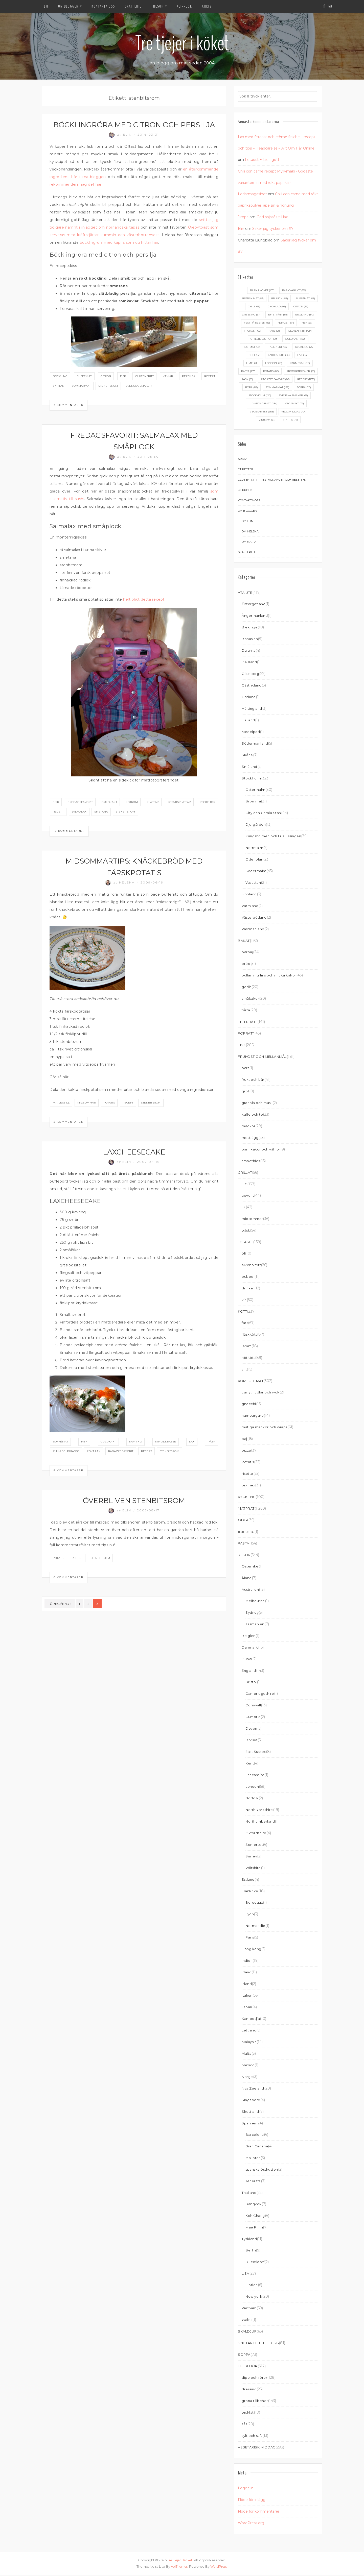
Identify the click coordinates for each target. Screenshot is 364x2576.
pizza (246, 1452)
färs (245, 1324)
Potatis (248, 1463)
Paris (249, 1938)
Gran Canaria (256, 2147)
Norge (247, 2078)
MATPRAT (246, 1510)
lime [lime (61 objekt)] (252, 364)
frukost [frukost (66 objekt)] (252, 332)
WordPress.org (251, 2524)
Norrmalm (254, 849)
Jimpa (243, 218)
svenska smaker (138, 387)
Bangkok (253, 2205)
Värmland (250, 907)
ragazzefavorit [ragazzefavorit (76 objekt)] (275, 380)
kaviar (168, 377)
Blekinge (250, 628)
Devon (251, 1730)
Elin (121, 136)
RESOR (158, 6)
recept (209, 377)
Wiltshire (253, 1869)
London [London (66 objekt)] (273, 364)
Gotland (249, 698)
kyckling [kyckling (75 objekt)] (304, 348)
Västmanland (253, 930)
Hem (45, 6)
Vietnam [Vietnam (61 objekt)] (267, 421)
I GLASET (245, 1243)
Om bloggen (68, 6)
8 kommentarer (68, 1472)
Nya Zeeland (253, 2090)
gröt (245, 1092)
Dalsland (249, 663)
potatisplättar (179, 803)
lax (192, 1442)
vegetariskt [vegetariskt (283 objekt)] (262, 412)
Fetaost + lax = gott (262, 161)
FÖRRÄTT (246, 1035)
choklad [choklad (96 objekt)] (277, 307)
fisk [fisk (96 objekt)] (307, 324)
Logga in (246, 2489)
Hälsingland (252, 710)
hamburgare (253, 1417)
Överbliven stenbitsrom (134, 1502)
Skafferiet (134, 6)
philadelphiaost (66, 1452)
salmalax (79, 813)
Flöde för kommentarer (258, 2512)
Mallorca (253, 2159)
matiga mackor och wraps (264, 1428)
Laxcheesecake (134, 1153)
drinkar (248, 1289)
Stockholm (251, 779)
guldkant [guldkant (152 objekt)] (295, 340)
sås (244, 2425)
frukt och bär (253, 1081)
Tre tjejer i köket (182, 42)
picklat (248, 2414)
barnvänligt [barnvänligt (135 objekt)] (294, 291)
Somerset (254, 1846)
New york (253, 2298)
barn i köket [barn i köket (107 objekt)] (262, 291)
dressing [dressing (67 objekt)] (251, 315)
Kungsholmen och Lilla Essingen (273, 837)
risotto (247, 1475)
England (249, 1672)
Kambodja (251, 2020)
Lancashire (254, 1776)
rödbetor (207, 803)
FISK (242, 1046)
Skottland (250, 2113)
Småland (249, 768)
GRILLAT (245, 1174)
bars (245, 1069)
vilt (244, 1370)
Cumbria (253, 1718)
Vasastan (253, 884)
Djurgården (255, 826)
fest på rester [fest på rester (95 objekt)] (257, 324)
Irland (247, 1973)
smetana (101, 813)
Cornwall (253, 1706)
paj (244, 1440)
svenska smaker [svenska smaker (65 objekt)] (293, 396)
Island (247, 1985)
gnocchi (249, 1405)
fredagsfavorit (80, 803)
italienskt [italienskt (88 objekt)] (277, 348)
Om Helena (250, 532)
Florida (251, 2286)
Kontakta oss (103, 6)
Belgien (249, 1637)
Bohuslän (250, 640)
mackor (248, 1127)
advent (248, 1197)
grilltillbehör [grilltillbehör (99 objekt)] (264, 340)
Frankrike (250, 1892)
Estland (248, 1881)
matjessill (61, 1104)
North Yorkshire (259, 1811)
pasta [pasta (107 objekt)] (248, 372)
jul (244, 1208)
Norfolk (252, 1799)
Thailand (249, 2194)
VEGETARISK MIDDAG (257, 2448)
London (252, 1788)
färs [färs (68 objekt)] (275, 332)
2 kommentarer (68, 1123)
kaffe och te (252, 1116)
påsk (211, 1442)
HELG (242, 1185)
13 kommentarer (69, 832)
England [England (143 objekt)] (304, 315)
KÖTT (242, 1313)
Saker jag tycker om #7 (272, 230)
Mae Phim (254, 2228)
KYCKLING (247, 1498)
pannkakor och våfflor (261, 1150)
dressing (249, 2390)
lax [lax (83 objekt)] (302, 356)
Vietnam (249, 2309)
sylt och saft (252, 2437)
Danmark (250, 1649)
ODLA (243, 1521)
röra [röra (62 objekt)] (251, 388)
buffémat (84, 377)
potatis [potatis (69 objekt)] (271, 372)
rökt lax (93, 1452)
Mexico (248, 2066)
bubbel (248, 1278)
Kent (249, 1764)
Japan (247, 2008)
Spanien (249, 2124)
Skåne (247, 756)
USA (245, 2275)
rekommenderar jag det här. (76, 185)
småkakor (250, 1000)
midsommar (86, 1104)
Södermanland (255, 745)
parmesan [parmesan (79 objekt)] (300, 364)
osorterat (246, 1533)
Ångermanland (255, 617)
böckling (60, 377)
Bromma (253, 802)
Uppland (249, 895)
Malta (247, 2055)
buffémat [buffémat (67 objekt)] (305, 299)
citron (106, 377)
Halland (248, 721)
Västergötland (254, 919)
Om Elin (247, 522)
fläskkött (249, 1336)
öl (243, 1255)
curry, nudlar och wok (261, 1393)
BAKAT (244, 942)
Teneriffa (253, 2182)
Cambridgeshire (259, 1695)
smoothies (251, 1162)
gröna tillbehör (255, 2402)
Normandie (255, 1927)
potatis (109, 1104)
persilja (188, 377)
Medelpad (251, 733)
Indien (247, 1962)
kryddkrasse (165, 1442)
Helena (120, 884)
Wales (247, 2321)
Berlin (250, 2251)
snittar (58, 387)
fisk (123, 377)
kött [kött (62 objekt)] (254, 356)
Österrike (250, 1567)
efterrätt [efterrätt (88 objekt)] (278, 315)
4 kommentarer (68, 406)
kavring (135, 1442)
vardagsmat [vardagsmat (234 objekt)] (265, 404)
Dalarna (249, 652)
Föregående (60, 1605)
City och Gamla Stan (263, 814)
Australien (250, 1591)
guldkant (109, 803)
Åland (247, 1579)
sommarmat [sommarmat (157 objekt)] (277, 388)
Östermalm (255, 791)
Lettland (249, 2031)
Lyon (249, 1915)
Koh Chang (255, 2217)
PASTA (243, 1544)
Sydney (252, 1614)
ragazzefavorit (120, 1452)
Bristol (251, 1683)
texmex (248, 1486)
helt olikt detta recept (144, 600)
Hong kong (251, 1950)
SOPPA (244, 2356)
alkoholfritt (251, 1266)
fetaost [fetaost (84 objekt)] (286, 324)
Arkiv (207, 6)
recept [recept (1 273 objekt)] (306, 380)
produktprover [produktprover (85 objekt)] (300, 372)
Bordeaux (254, 1904)
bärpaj (247, 953)
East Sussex (255, 1753)
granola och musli (257, 1104)
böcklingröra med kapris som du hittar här (118, 243)
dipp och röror (254, 2379)
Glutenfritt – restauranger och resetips (272, 481)
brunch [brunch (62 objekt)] (279, 299)
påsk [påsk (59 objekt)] (247, 380)
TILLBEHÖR (248, 2367)
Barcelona (254, 2136)
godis (247, 988)
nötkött (248, 1359)
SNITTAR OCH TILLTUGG (258, 2344)
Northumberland (260, 1823)
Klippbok (184, 6)
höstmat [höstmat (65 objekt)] (251, 348)
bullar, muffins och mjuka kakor (269, 976)
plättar (153, 803)
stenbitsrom (108, 387)
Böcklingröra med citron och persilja (134, 126)
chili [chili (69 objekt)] (254, 307)
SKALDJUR (247, 2332)
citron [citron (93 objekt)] (300, 307)
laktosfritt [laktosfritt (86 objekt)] (279, 356)
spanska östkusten (261, 2171)
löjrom (132, 803)
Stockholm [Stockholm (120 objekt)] (259, 396)
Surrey (251, 1857)
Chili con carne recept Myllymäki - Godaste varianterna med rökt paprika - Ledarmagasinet (275, 184)
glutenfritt (144, 377)
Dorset (251, 1741)
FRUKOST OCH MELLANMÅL (262, 1058)
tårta (246, 1011)
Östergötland (253, 605)
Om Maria (249, 543)
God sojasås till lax (272, 218)
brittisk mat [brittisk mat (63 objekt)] (252, 299)
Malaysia (249, 2043)
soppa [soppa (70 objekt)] (304, 388)
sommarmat (81, 387)
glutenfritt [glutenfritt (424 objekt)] (300, 332)
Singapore (251, 2101)
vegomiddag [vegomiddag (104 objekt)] (293, 412)
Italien (247, 1997)
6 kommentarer (68, 1578)
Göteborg (250, 675)
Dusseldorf (254, 2263)
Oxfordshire (255, 1834)
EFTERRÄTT (247, 1023)
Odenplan (254, 860)
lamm (247, 1347)
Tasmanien (254, 1625)
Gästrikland (252, 686)
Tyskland (249, 2240)
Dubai (247, 1660)
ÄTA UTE (245, 594)
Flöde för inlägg (251, 2501)
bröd (246, 965)
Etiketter (245, 470)
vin (244, 1301)
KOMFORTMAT (250, 1382)
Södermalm (255, 872)
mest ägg (250, 1139)
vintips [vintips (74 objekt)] (290, 421)
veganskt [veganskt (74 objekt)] (294, 404)
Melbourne (255, 1602)
